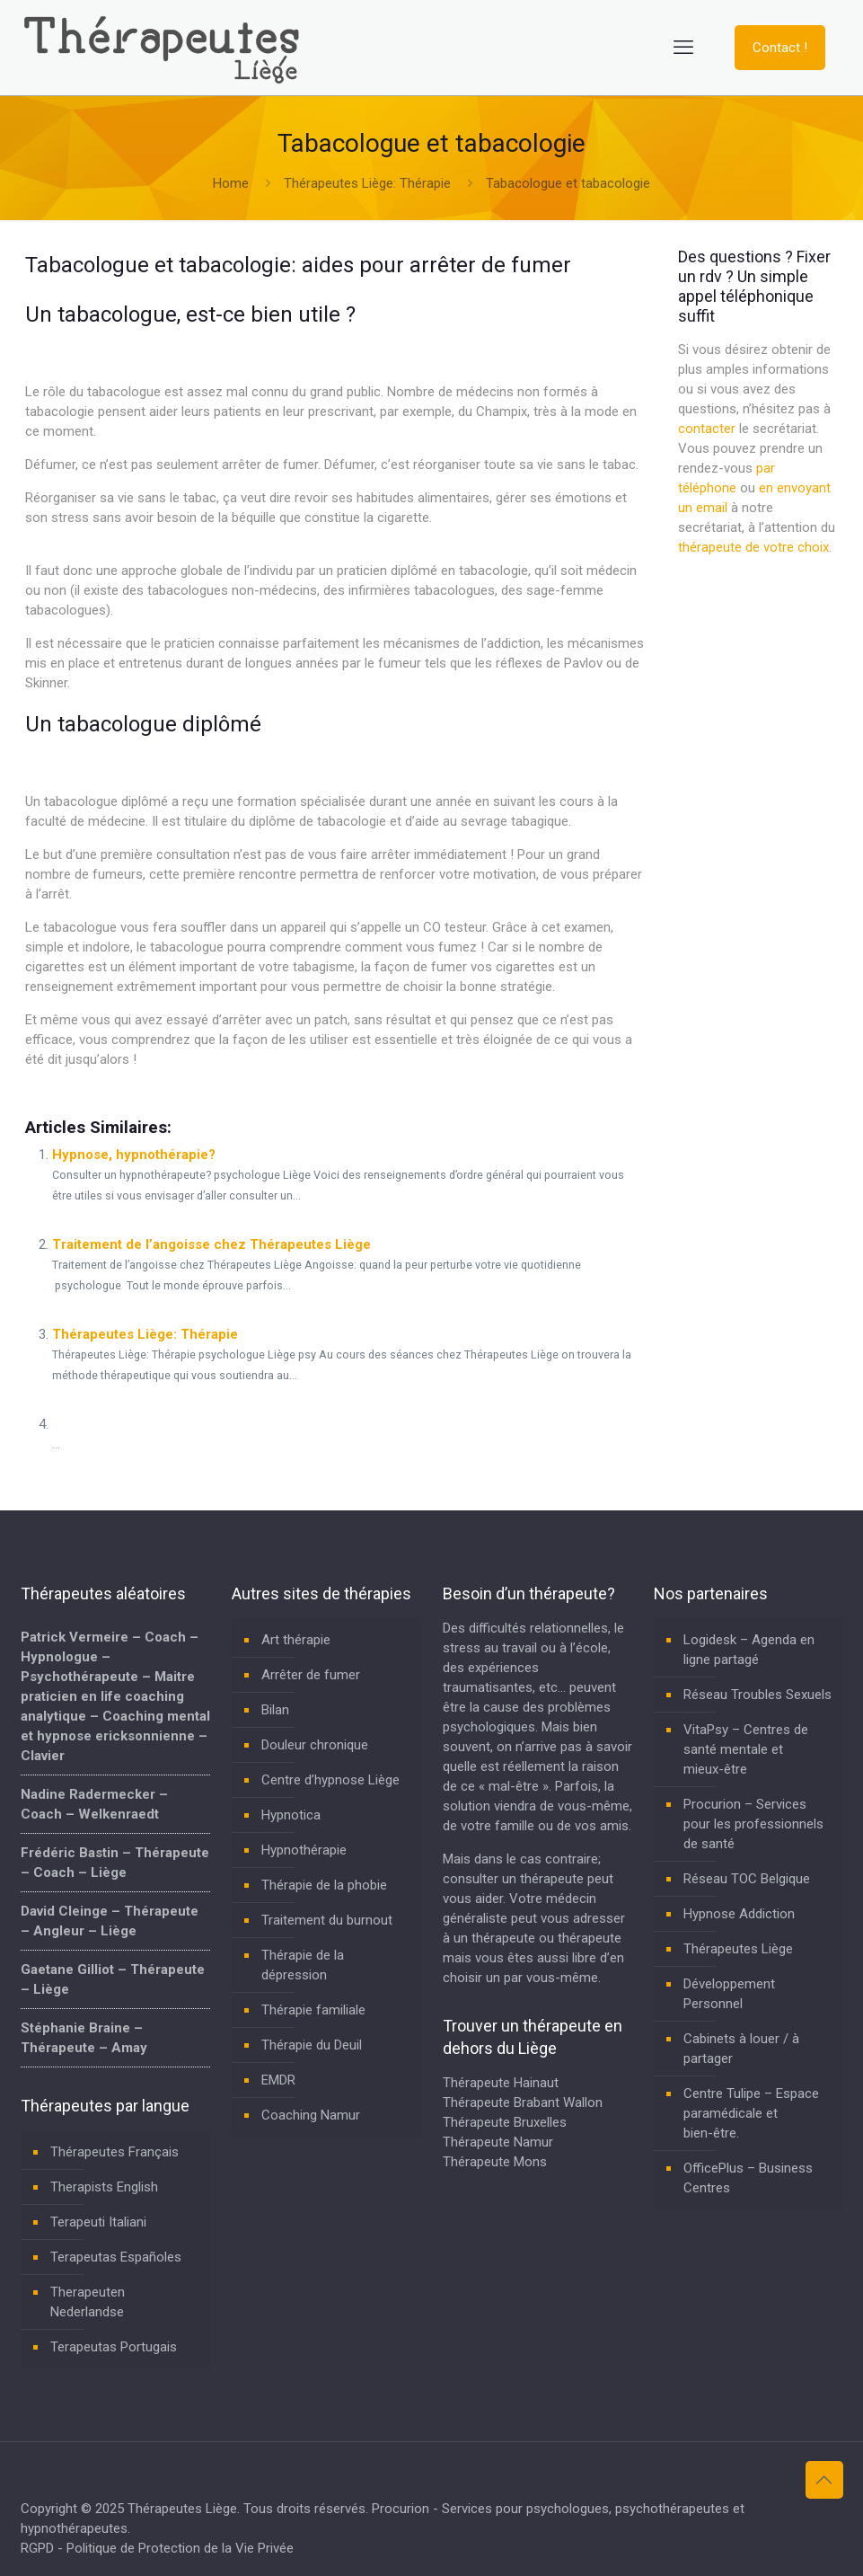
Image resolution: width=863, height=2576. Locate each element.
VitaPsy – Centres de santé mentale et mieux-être (745, 1749)
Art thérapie (295, 1640)
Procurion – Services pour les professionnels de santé (753, 1824)
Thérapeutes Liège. (185, 2509)
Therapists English (104, 2187)
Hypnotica (291, 1815)
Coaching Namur (310, 2115)
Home (231, 183)
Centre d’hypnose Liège (330, 1780)
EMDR (278, 2080)
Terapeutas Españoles (115, 2257)
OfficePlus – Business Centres (748, 2178)
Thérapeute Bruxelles (505, 2122)
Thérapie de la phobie (324, 1885)
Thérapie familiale (313, 2010)
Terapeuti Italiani (98, 2222)
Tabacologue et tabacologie (568, 183)
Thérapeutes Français (114, 2152)
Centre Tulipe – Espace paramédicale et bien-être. (751, 2113)
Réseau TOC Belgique (746, 1879)
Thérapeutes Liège (738, 1949)
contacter (706, 428)
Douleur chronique (314, 1745)
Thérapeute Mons (495, 2162)
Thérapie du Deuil (311, 2045)
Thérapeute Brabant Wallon (523, 2102)
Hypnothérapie (304, 1850)
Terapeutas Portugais (113, 2347)
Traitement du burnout (326, 1920)
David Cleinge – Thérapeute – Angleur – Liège (109, 1921)
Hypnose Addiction (739, 1914)
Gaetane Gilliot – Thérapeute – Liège (113, 1979)
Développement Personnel (729, 1994)
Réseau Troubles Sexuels (757, 1694)
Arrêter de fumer (310, 1675)
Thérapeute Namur (498, 2142)
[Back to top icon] (824, 2480)
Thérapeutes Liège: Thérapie (367, 183)
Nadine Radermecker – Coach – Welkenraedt (94, 1804)
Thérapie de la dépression (302, 1965)
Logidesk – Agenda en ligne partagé (749, 1650)
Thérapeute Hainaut (501, 2083)
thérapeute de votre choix (753, 547)
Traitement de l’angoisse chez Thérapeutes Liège (211, 1244)
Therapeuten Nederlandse (87, 2302)
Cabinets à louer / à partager (741, 2049)
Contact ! (780, 48)
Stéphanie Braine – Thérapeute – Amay (84, 2038)
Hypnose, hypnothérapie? (134, 1154)
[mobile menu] (683, 47)
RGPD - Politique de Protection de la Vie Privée (157, 2548)
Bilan (275, 1710)
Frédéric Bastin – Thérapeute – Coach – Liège (115, 1863)
